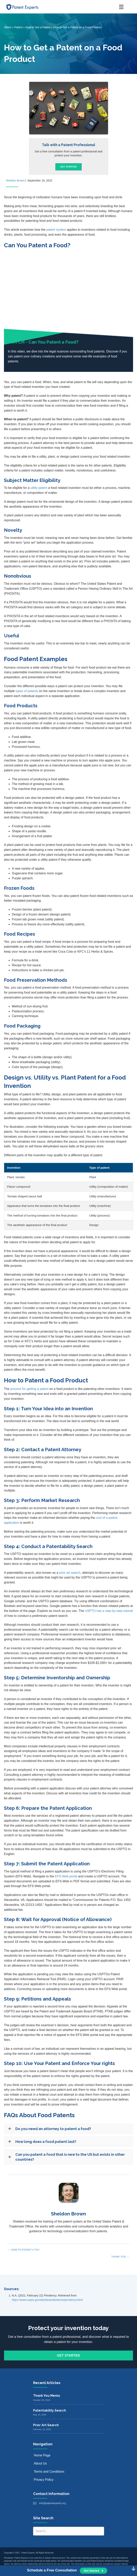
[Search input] (68, 2531)
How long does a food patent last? (45, 2142)
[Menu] (121, 7)
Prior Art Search (46, 2425)
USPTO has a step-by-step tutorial (109, 1610)
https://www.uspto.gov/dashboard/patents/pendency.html (47, 2299)
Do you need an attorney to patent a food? (53, 2129)
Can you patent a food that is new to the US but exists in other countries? (70, 2156)
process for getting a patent (29, 1388)
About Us (40, 2463)
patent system (56, 229)
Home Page (42, 2455)
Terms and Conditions (49, 2471)
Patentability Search (49, 2410)
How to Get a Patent (37, 27)
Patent (18, 27)
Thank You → (120, 2256)
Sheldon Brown (15, 180)
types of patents (27, 691)
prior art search (69, 1572)
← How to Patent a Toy (23, 2249)
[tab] (68, 2128)
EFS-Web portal (66, 1876)
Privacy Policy (44, 2479)
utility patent (38, 487)
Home (7, 27)
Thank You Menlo (46, 2395)
